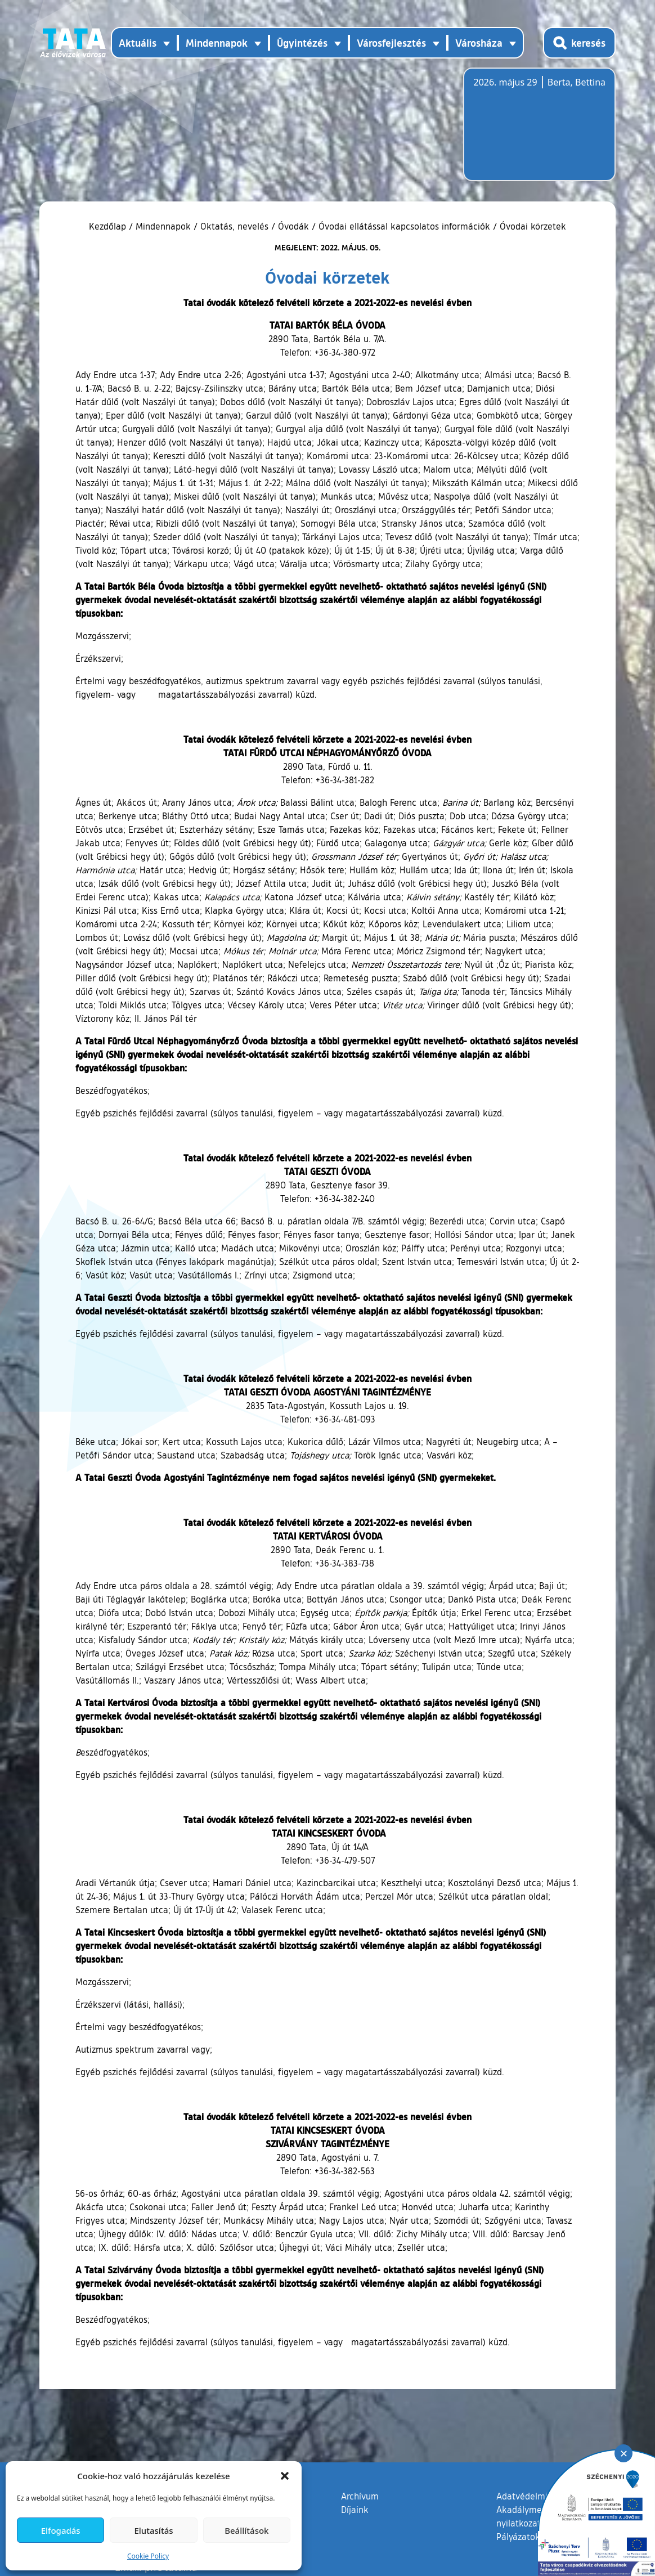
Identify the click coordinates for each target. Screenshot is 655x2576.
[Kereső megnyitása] (579, 43)
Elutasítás (153, 2530)
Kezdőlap (109, 226)
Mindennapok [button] (217, 43)
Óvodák (293, 226)
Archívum (360, 2495)
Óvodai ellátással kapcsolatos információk (404, 226)
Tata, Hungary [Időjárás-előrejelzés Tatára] (536, 131)
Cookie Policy (148, 2556)
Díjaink (355, 2509)
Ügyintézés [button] (302, 43)
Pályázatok (518, 2536)
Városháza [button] (479, 43)
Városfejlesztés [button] (391, 43)
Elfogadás (60, 2530)
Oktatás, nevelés (234, 226)
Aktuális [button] (137, 43)
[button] (284, 2475)
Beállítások (246, 2530)
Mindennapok (163, 226)
